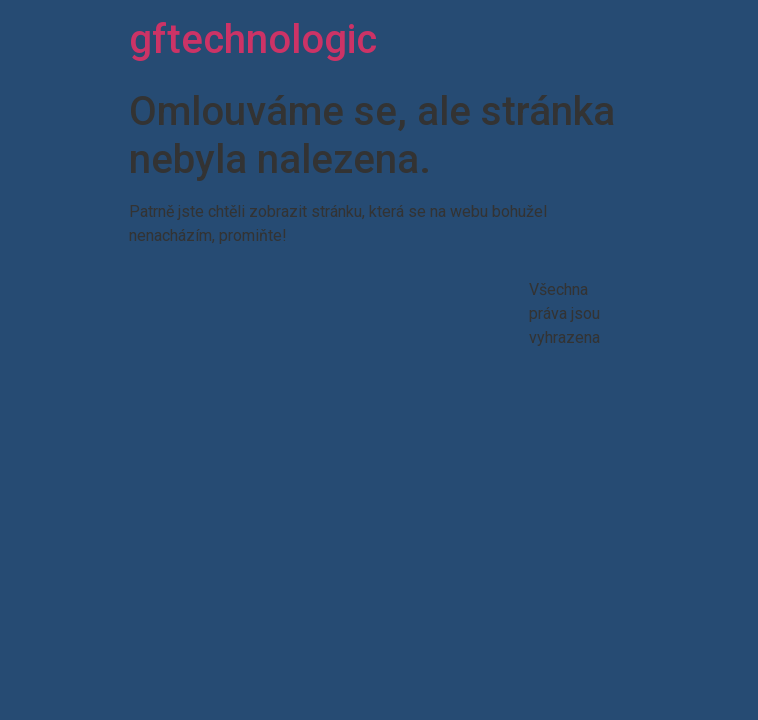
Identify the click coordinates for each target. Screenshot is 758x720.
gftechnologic (253, 39)
